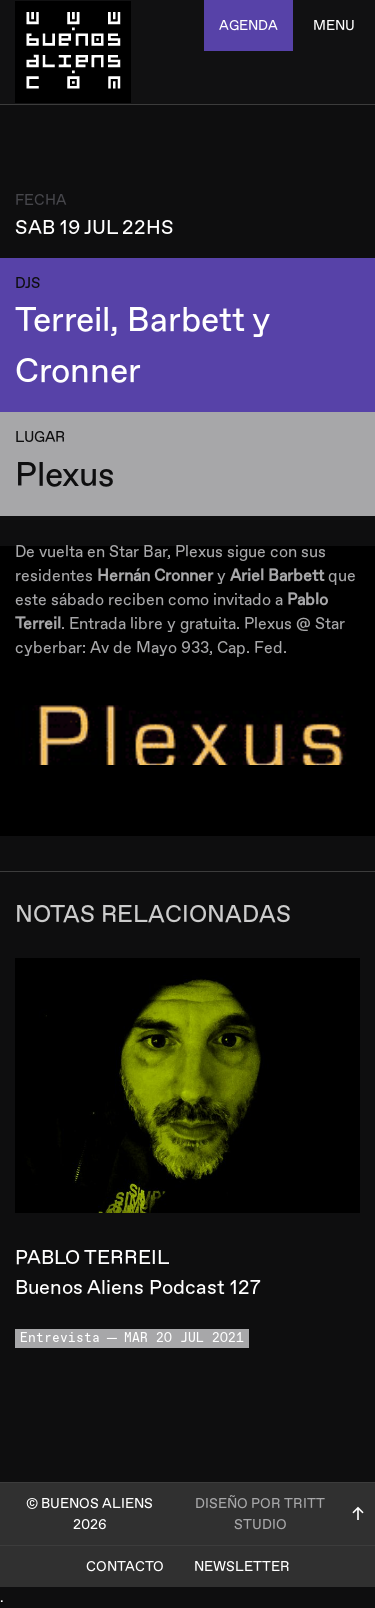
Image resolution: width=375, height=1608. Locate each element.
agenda (248, 25)
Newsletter (242, 1566)
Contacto (125, 1566)
